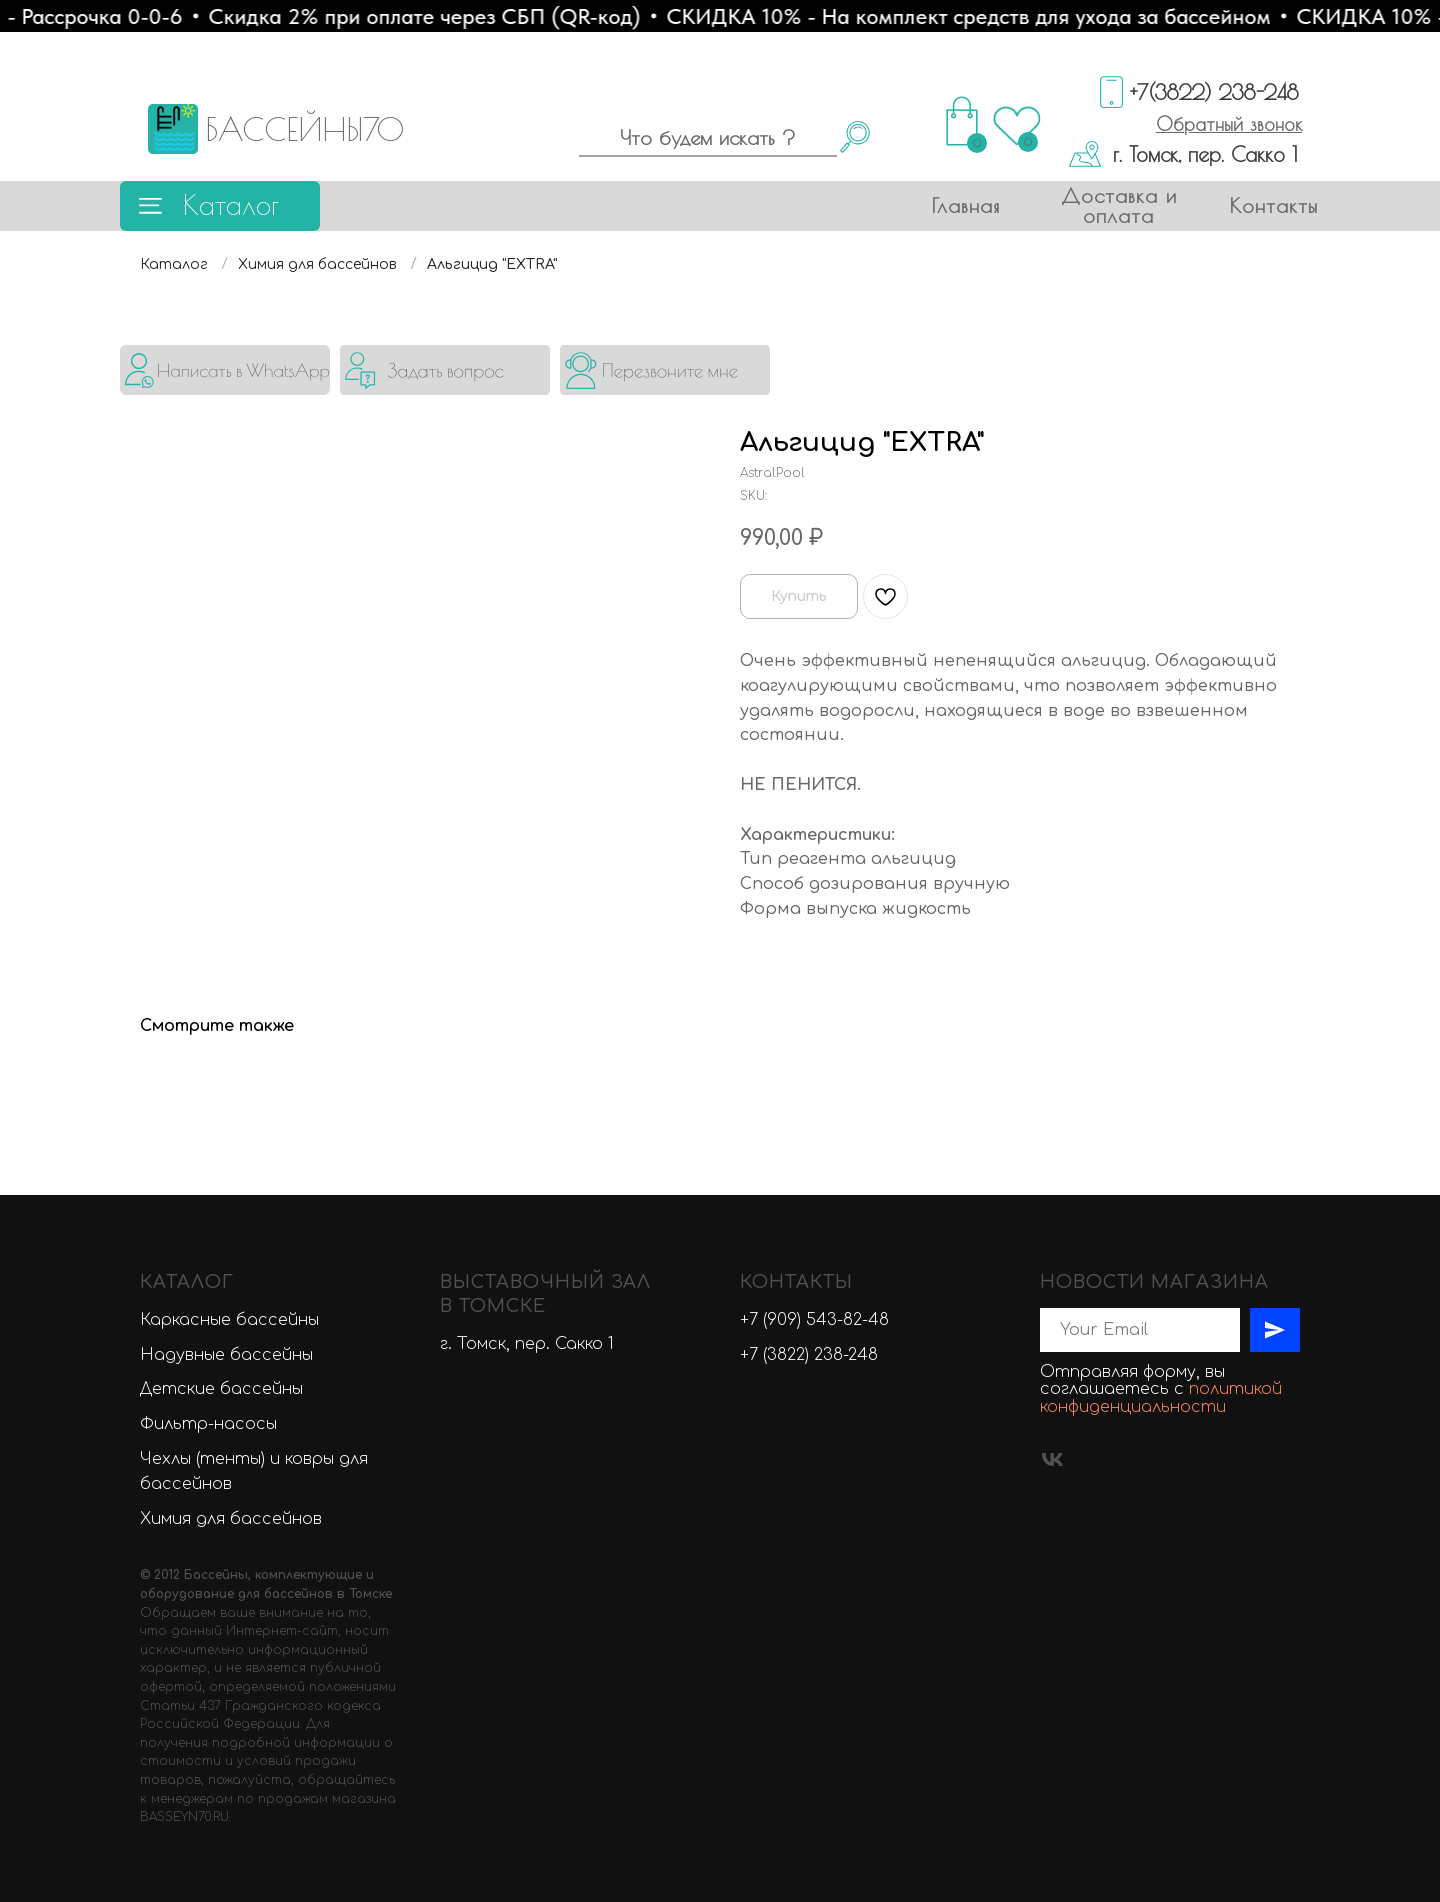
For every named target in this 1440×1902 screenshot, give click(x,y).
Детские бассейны (221, 1389)
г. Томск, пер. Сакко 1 (1205, 154)
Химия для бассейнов (317, 264)
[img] (225, 370)
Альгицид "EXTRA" (492, 264)
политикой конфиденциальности (1161, 1398)
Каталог (231, 204)
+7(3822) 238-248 (1214, 92)
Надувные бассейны (226, 1355)
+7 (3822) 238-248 (809, 1355)
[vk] (1052, 1459)
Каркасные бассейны (229, 1320)
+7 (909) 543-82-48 (814, 1320)
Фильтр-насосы (208, 1424)
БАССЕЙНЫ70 (304, 129)
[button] (1229, 124)
